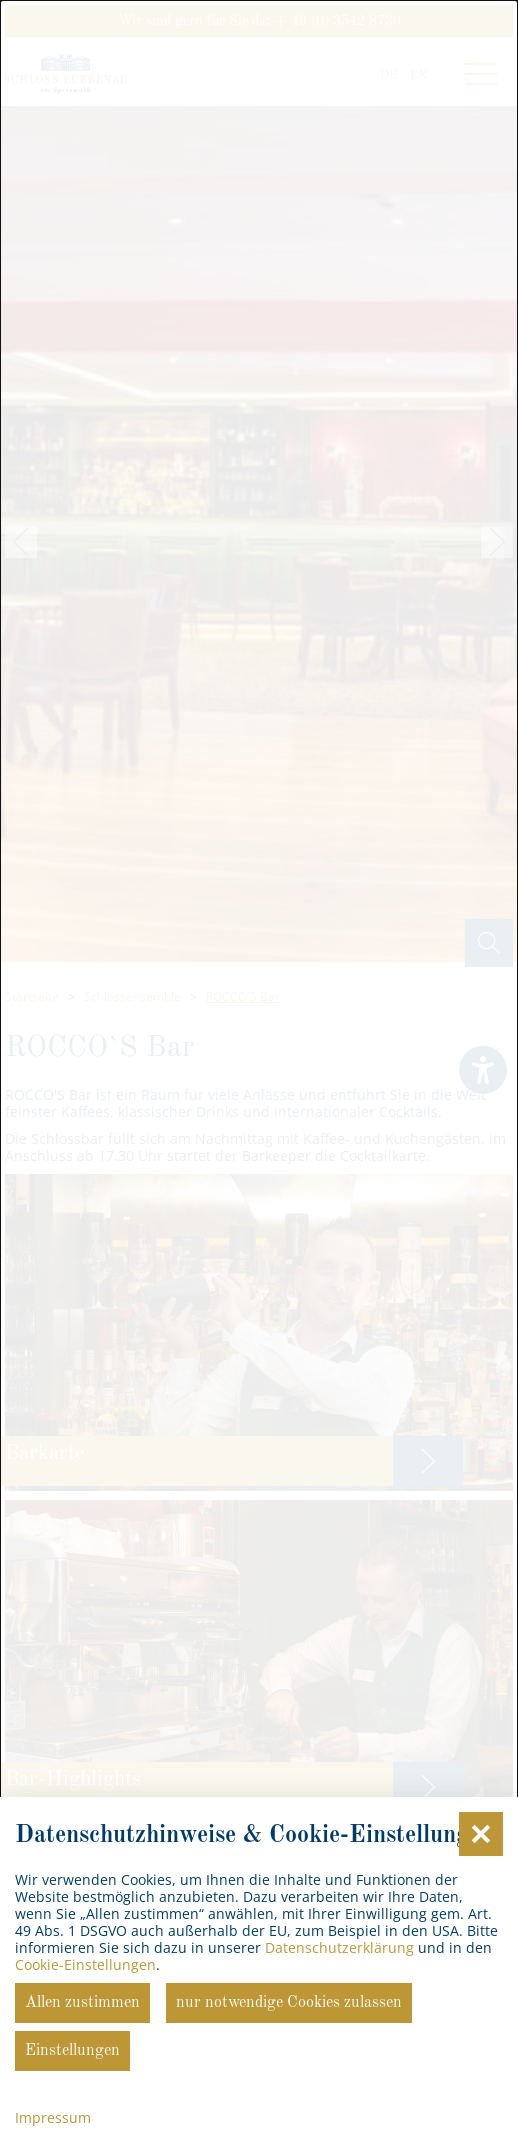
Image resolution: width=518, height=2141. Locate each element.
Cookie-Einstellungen (85, 1964)
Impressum (53, 2117)
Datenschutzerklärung (339, 1947)
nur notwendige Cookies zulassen (289, 2003)
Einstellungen (72, 2051)
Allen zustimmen (82, 2003)
